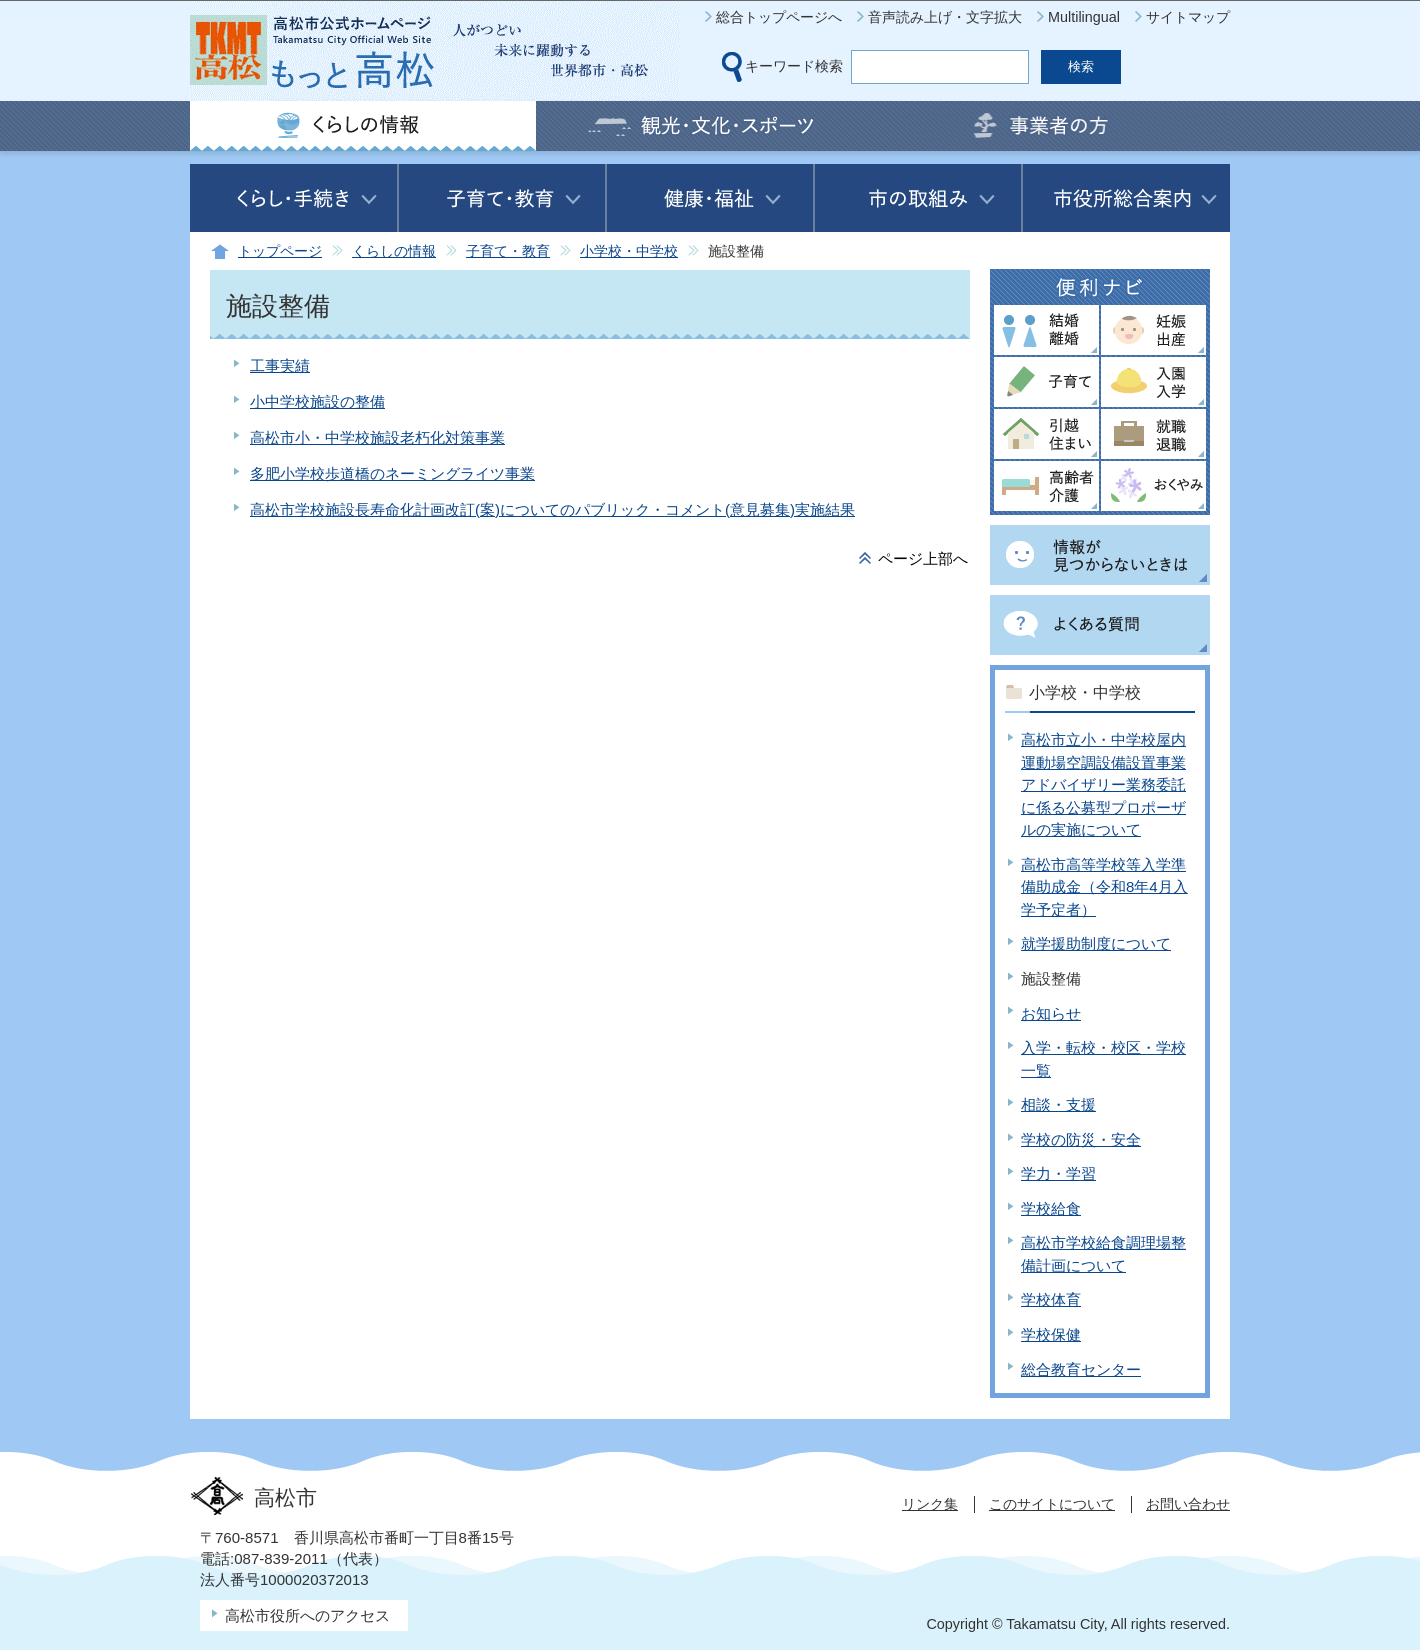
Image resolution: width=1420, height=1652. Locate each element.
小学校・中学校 (629, 251)
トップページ (280, 251)
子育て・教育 (508, 251)
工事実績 (280, 365)
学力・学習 (1058, 1173)
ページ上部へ (923, 558)
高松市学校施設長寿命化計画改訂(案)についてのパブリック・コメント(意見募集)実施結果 (552, 509)
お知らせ (1051, 1013)
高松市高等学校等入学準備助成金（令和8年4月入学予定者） (1104, 887)
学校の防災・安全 (1081, 1139)
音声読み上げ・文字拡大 (945, 17)
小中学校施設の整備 (317, 401)
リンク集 (930, 1504)
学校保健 (1051, 1334)
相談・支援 (1058, 1104)
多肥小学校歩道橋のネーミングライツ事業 (392, 473)
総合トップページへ (779, 17)
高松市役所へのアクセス (307, 1615)
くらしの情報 (394, 251)
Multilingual (1084, 17)
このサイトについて (1052, 1504)
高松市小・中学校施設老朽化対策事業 (377, 437)
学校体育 (1051, 1299)
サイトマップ (1188, 17)
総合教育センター (1081, 1369)
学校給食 (1051, 1208)
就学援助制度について (1096, 943)
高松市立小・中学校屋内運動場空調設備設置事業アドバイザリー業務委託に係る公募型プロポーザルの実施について (1103, 784)
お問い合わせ (1188, 1504)
